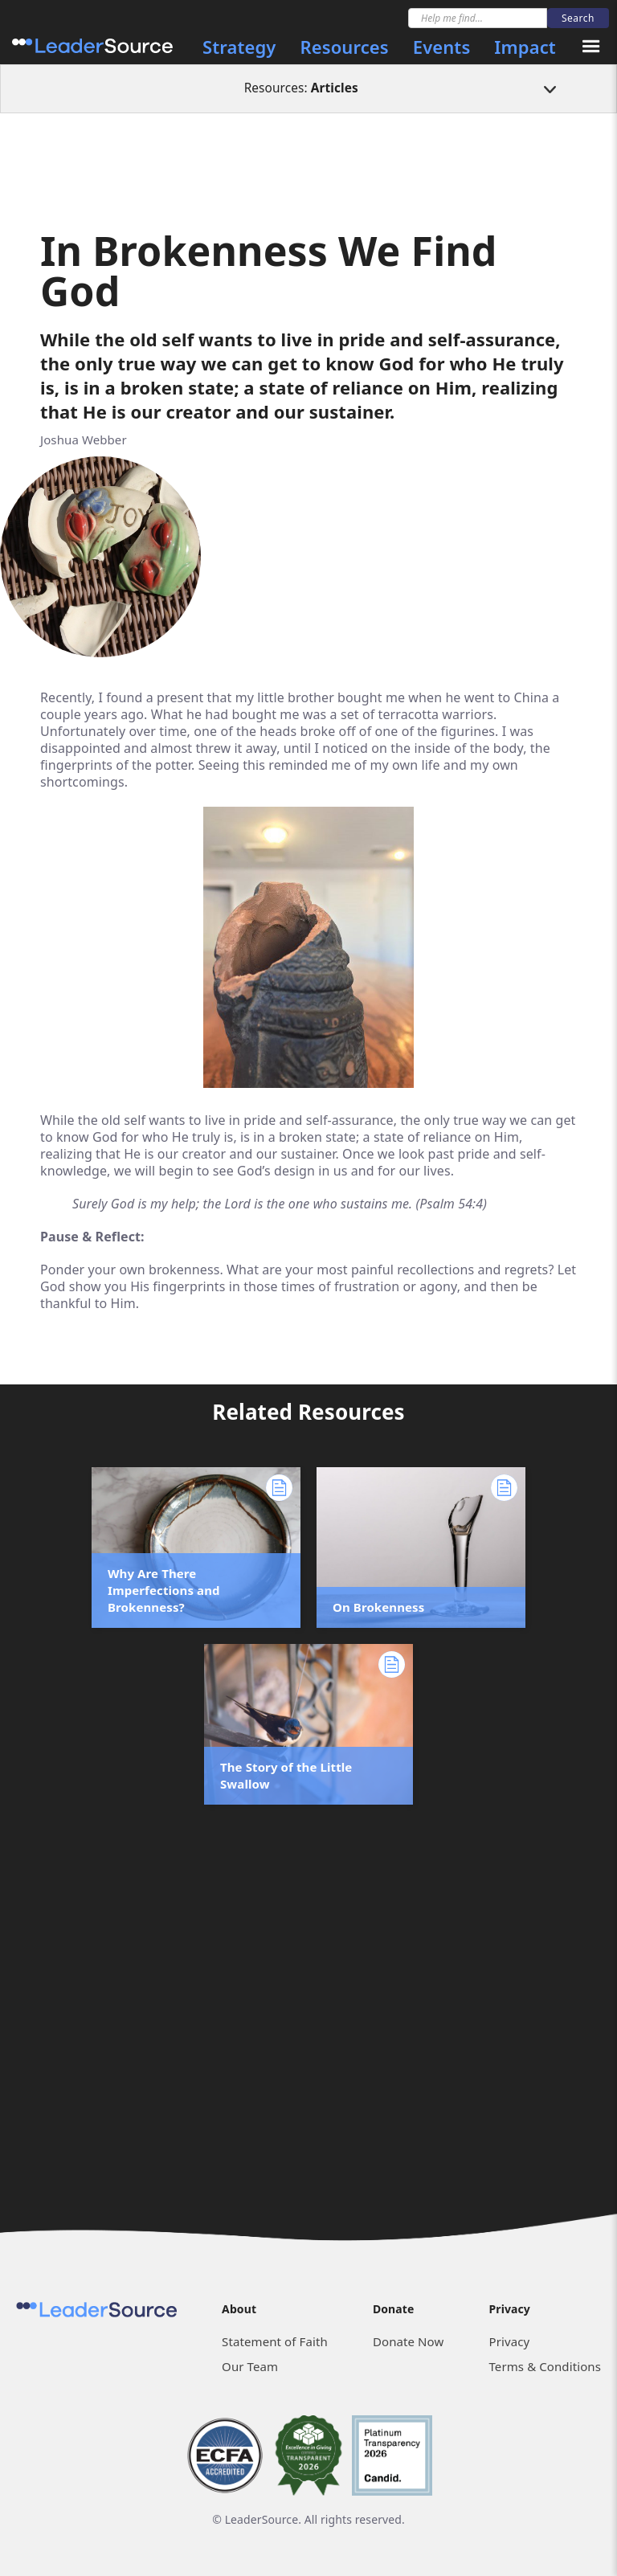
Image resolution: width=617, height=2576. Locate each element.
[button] (591, 46)
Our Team (250, 2366)
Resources (344, 46)
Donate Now (408, 2341)
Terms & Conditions (544, 2366)
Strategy (239, 46)
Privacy (508, 2341)
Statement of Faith (275, 2341)
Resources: (301, 88)
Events (442, 46)
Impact (524, 46)
